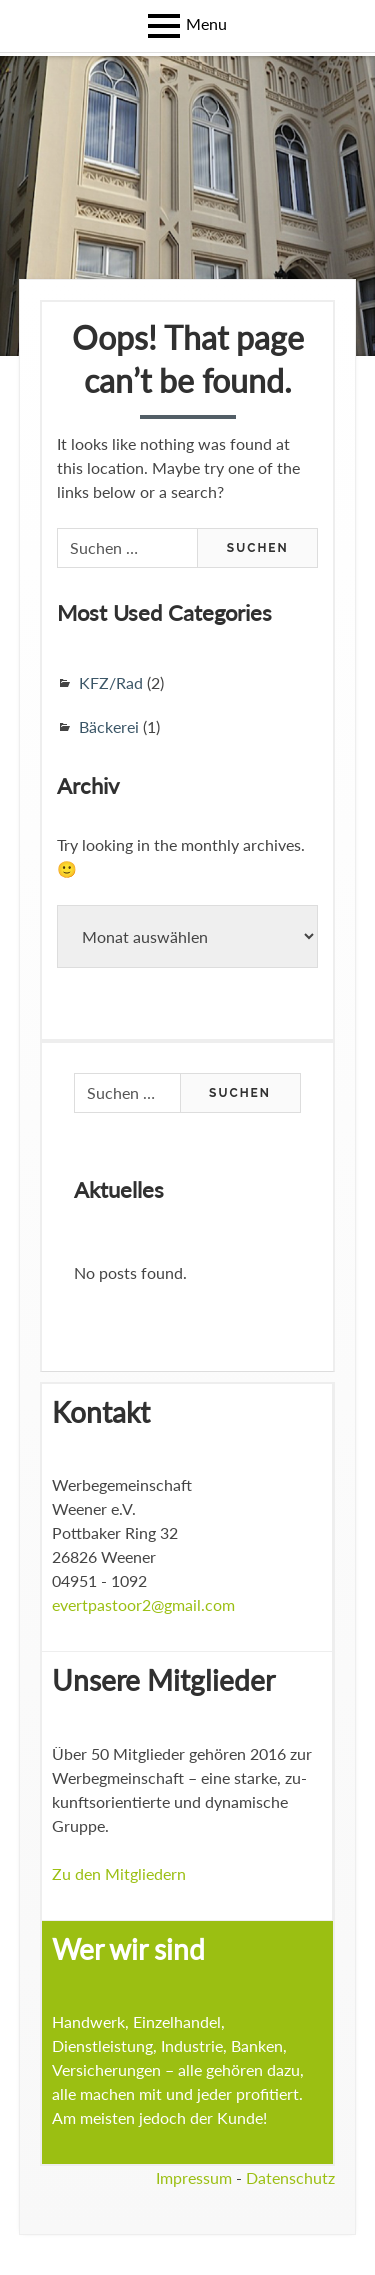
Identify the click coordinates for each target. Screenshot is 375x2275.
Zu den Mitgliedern (119, 1873)
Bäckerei (109, 726)
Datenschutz (290, 2177)
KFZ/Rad (111, 682)
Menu (206, 23)
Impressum (194, 2177)
